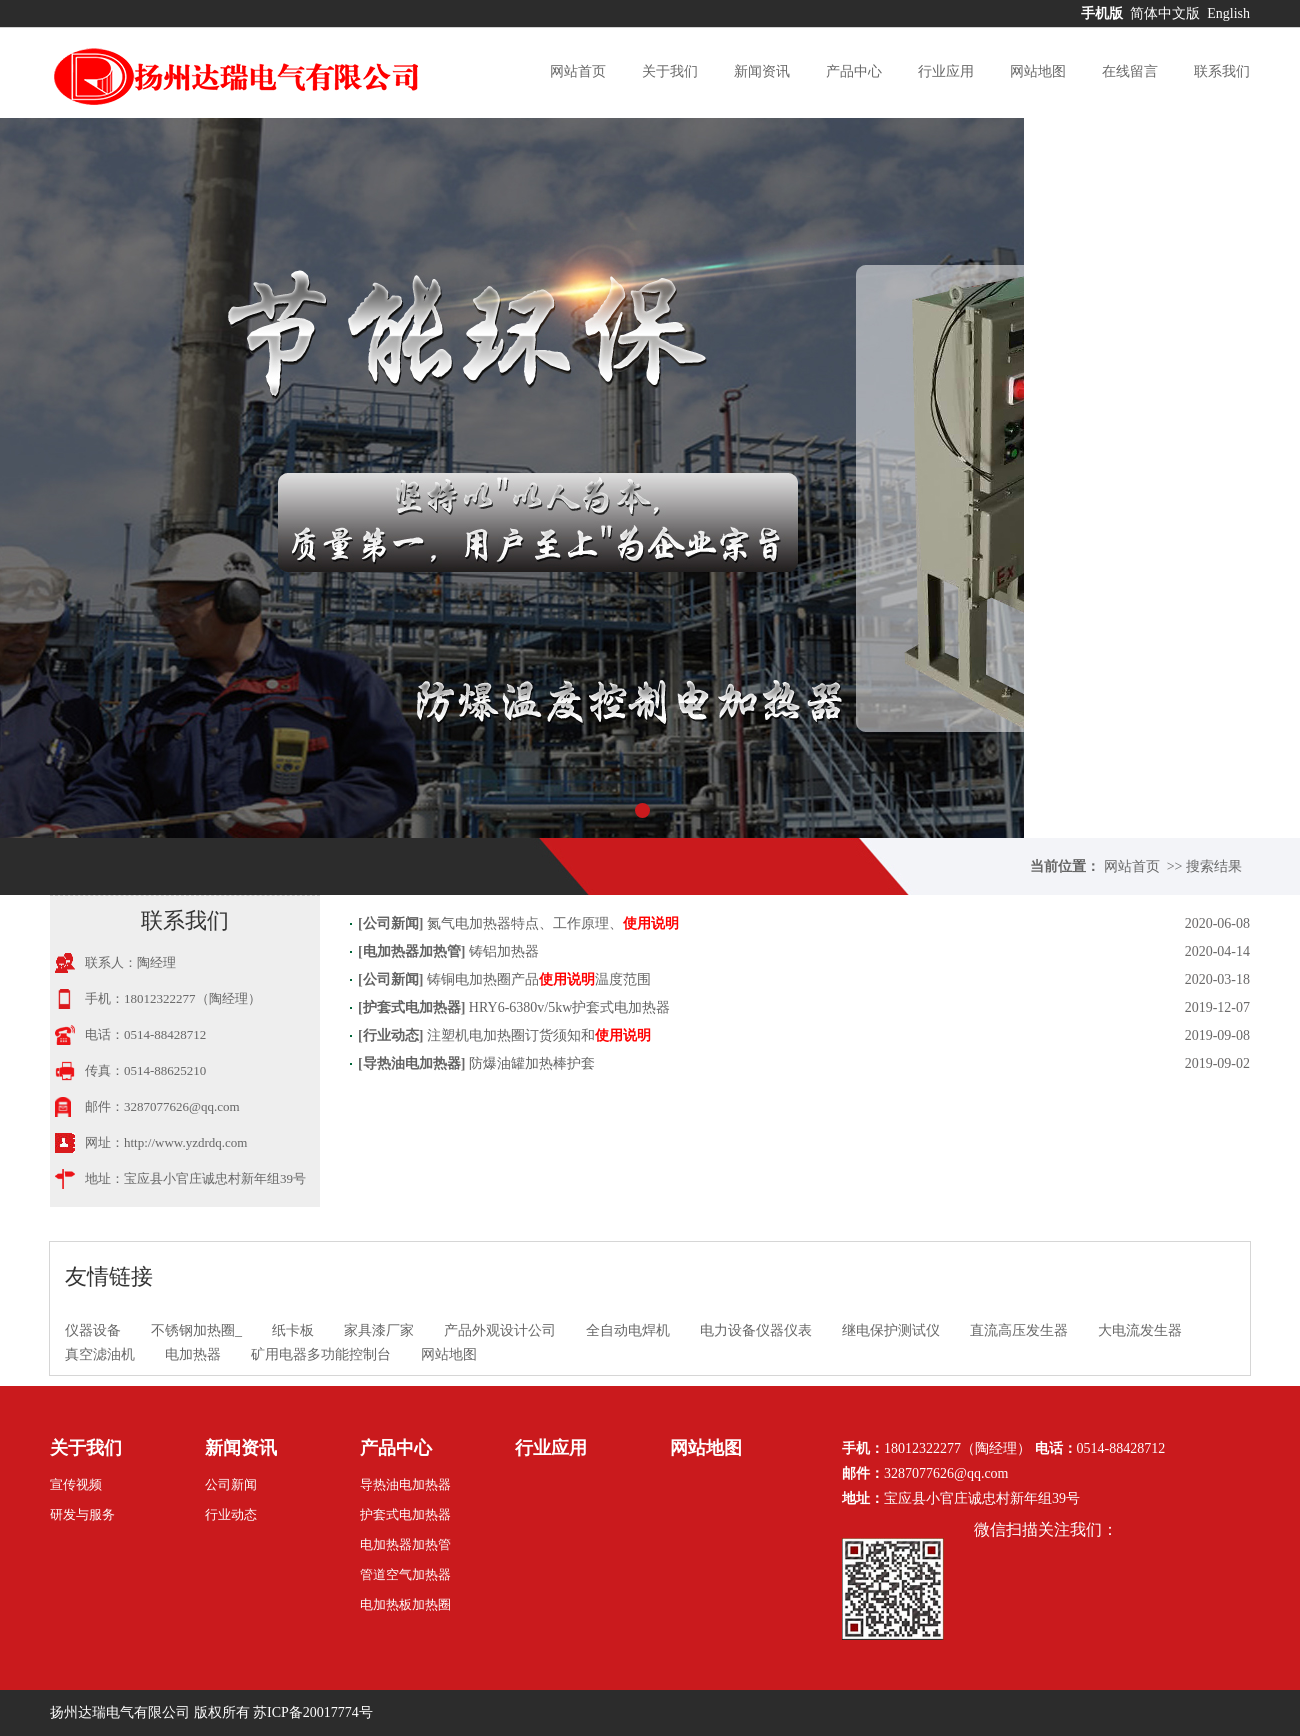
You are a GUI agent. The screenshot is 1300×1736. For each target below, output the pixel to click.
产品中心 (854, 71)
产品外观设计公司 (500, 1330)
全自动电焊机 (628, 1330)
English (1228, 13)
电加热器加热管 (412, 951)
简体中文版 (1167, 13)
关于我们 (670, 71)
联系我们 (1222, 71)
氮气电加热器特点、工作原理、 (553, 923)
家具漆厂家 (379, 1330)
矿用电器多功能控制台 (321, 1354)
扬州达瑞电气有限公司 (120, 1712)
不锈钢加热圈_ (196, 1330)
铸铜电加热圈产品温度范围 (539, 979)
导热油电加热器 (412, 1063)
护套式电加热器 (412, 1007)
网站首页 (578, 71)
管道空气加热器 (405, 1574)
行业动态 (391, 1035)
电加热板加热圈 (405, 1604)
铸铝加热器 (504, 951)
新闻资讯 (762, 71)
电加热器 (193, 1354)
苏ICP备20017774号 (313, 1712)
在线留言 (1130, 71)
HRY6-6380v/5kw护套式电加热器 (569, 1007)
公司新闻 (391, 923)
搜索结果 (1214, 866)
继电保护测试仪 (891, 1330)
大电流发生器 (1140, 1330)
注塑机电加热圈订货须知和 (539, 1035)
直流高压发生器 (1019, 1330)
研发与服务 (82, 1514)
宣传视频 (76, 1484)
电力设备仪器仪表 (756, 1330)
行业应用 (946, 71)
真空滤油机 (100, 1354)
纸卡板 (293, 1330)
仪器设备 (93, 1330)
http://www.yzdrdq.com (185, 1142)
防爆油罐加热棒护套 (532, 1063)
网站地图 (1038, 71)
